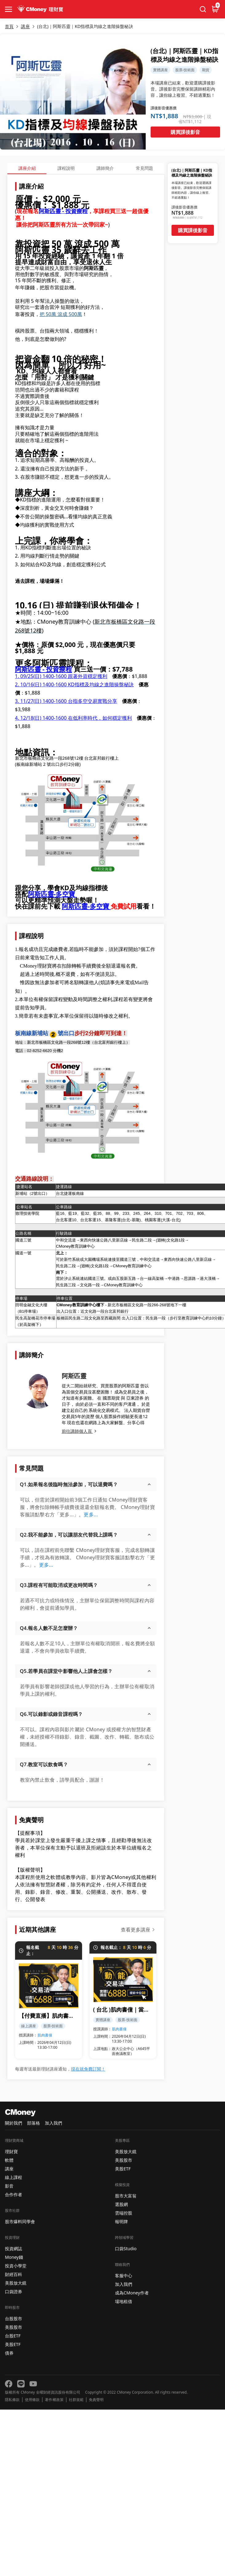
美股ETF (13, 2344)
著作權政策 (54, 2399)
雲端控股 (123, 2213)
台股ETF (13, 2336)
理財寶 (11, 2151)
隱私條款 (12, 2399)
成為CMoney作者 (132, 2293)
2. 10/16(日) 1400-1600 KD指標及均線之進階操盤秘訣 (74, 684)
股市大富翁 (125, 2196)
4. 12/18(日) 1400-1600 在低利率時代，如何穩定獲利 (73, 718)
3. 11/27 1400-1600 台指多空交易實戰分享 (66, 701)
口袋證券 (13, 2291)
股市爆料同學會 (20, 2221)
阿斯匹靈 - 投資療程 (63, 211)
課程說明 (66, 168)
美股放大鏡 (15, 2283)
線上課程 (13, 2177)
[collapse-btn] (8, 9)
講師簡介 (105, 168)
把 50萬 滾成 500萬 (61, 314)
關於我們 (13, 2123)
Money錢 (14, 2257)
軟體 (9, 2160)
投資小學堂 (15, 2266)
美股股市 (13, 2327)
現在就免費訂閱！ (88, 2069)
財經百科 (13, 2274)
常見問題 (144, 168)
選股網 (121, 2204)
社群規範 (76, 2399)
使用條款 (32, 2399)
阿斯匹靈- (42, 894)
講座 (9, 2169)
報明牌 (121, 2221)
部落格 (33, 2123)
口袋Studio (125, 2248)
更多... (91, 1514)
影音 (9, 2186)
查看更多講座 (135, 1929)
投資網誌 (13, 2248)
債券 (9, 2353)
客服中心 (123, 2275)
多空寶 (100, 906)
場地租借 (123, 2301)
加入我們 (53, 2123)
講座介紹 (27, 168)
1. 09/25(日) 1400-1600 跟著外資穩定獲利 (61, 676)
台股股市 (13, 2318)
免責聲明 (96, 2399)
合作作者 (13, 2194)
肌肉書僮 (45, 2035)
